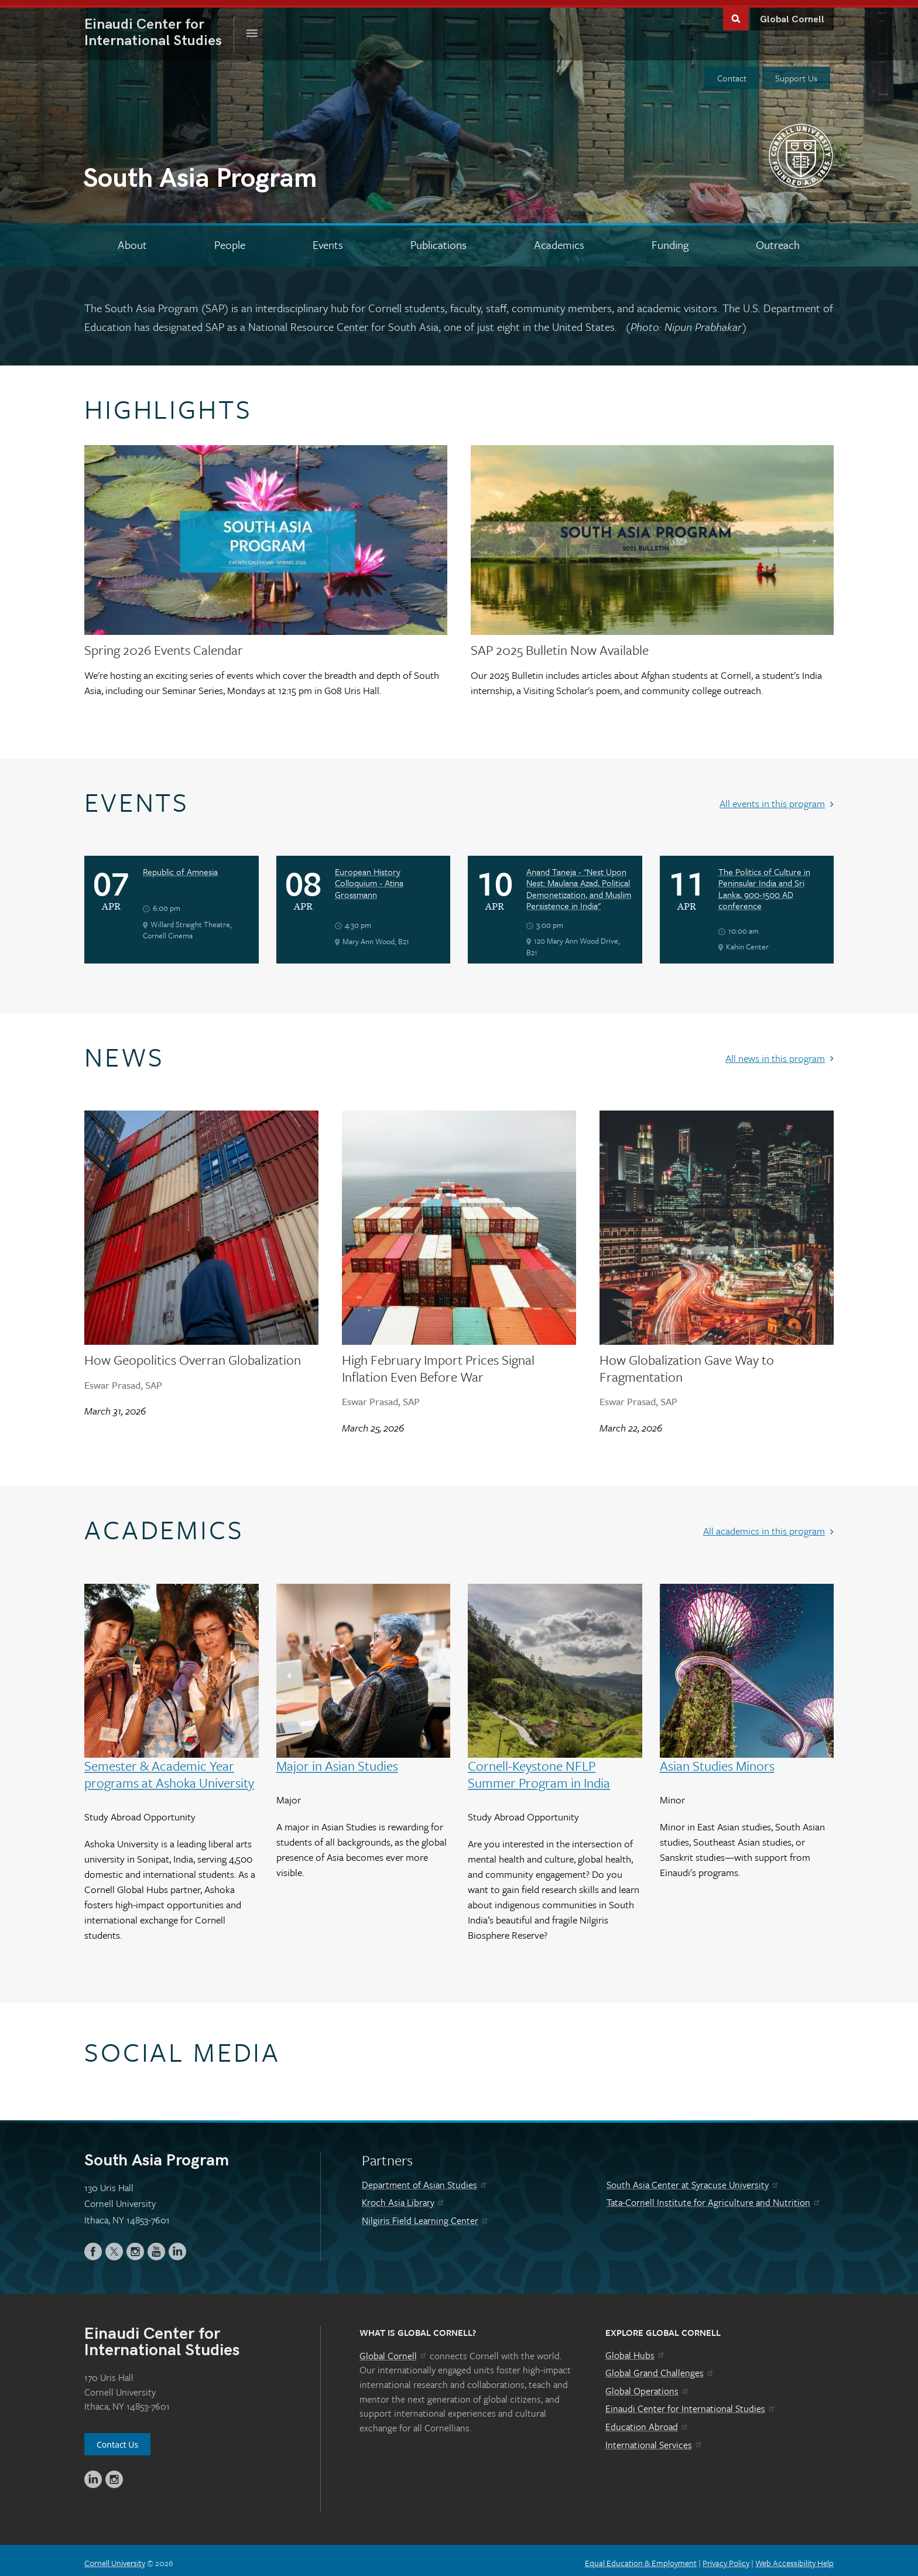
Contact (731, 72)
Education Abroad (647, 2421)
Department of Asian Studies (425, 2179)
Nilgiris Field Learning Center (425, 2215)
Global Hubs (635, 2350)
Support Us (796, 72)
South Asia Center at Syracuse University (693, 2179)
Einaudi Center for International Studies (690, 2404)
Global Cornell (792, 14)
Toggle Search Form (736, 12)
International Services (654, 2439)
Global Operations (647, 2386)
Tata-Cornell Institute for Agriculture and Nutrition (714, 2198)
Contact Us (117, 2439)
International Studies (159, 28)
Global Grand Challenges (660, 2368)
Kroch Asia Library (404, 2198)
